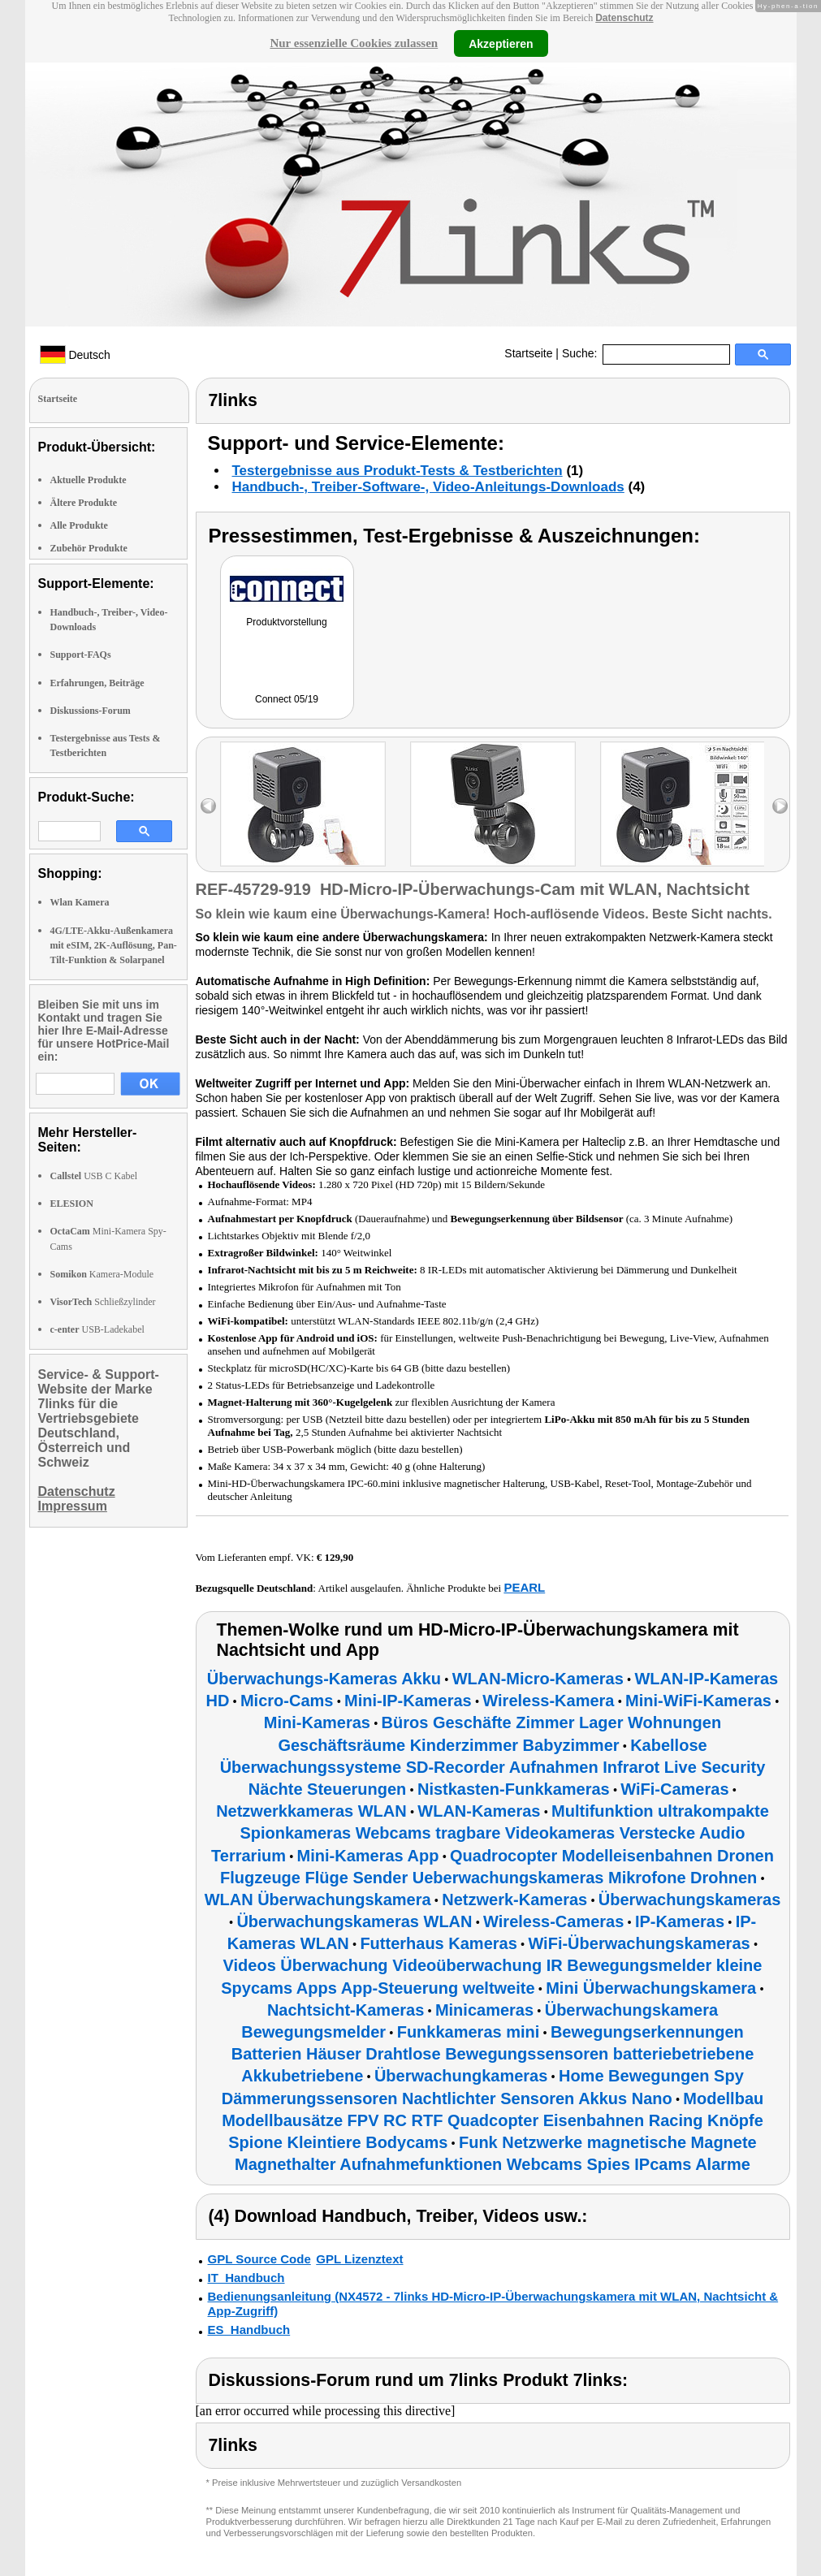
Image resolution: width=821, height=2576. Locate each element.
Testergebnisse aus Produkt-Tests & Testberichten (397, 470)
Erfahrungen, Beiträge (97, 683)
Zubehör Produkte (88, 548)
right (780, 806)
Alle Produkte (79, 525)
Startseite (528, 353)
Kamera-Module (102, 1274)
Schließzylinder (103, 1301)
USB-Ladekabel (97, 1329)
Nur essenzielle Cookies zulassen (354, 43)
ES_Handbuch (249, 2329)
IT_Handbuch (246, 2277)
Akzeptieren (501, 43)
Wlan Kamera (80, 902)
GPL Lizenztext (359, 2259)
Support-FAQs (80, 654)
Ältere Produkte (84, 502)
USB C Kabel (94, 1176)
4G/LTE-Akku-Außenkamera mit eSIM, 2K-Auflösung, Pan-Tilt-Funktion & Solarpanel (113, 945)
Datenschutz (624, 18)
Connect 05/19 (286, 699)
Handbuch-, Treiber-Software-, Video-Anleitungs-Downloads (428, 487)
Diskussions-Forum (90, 710)
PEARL (524, 1587)
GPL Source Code (259, 2259)
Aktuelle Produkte (88, 480)
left (208, 806)
